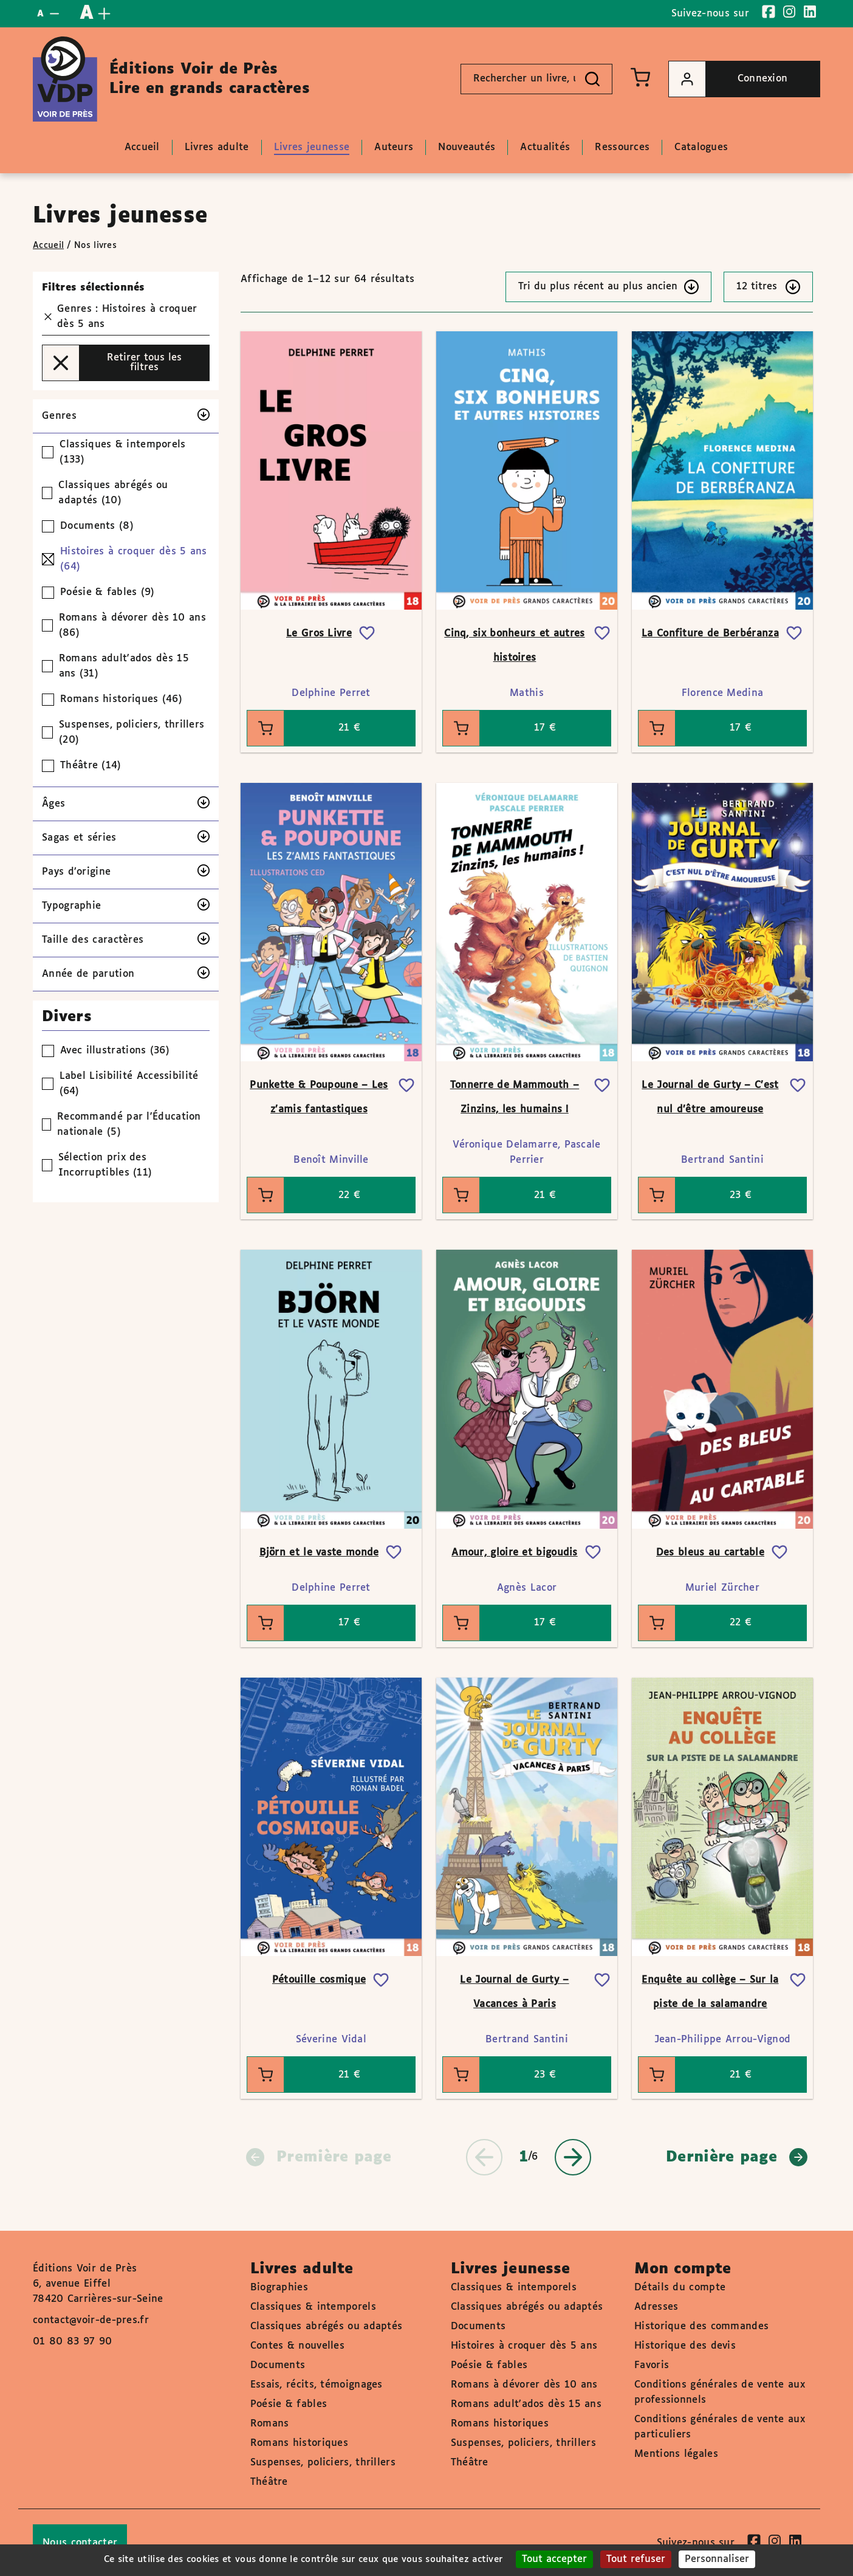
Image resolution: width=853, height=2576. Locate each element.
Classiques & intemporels (313, 2307)
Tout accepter (554, 2559)
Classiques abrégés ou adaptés (326, 2326)
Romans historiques (299, 2443)
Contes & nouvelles (297, 2346)
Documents (278, 2365)
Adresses (656, 2307)
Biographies (279, 2287)
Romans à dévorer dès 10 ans (524, 2385)
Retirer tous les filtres (112, 363)
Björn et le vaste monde (319, 1553)
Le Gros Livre (319, 634)
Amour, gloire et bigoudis (514, 1553)
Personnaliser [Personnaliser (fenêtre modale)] (717, 2559)
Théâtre (269, 2482)
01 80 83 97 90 (72, 2342)
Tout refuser (635, 2559)
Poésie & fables (288, 2404)
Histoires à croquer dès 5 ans (524, 2346)
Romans (269, 2424)
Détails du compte (679, 2287)
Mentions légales (676, 2454)
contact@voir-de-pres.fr (91, 2320)
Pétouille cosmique (319, 1980)
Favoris (651, 2365)
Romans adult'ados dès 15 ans (526, 2404)
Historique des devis (685, 2346)
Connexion (728, 79)
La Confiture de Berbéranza (710, 634)
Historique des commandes (701, 2326)
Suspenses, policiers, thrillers (323, 2462)
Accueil (48, 245)
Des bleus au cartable (710, 1553)
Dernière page (736, 2157)
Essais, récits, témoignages (316, 2385)
